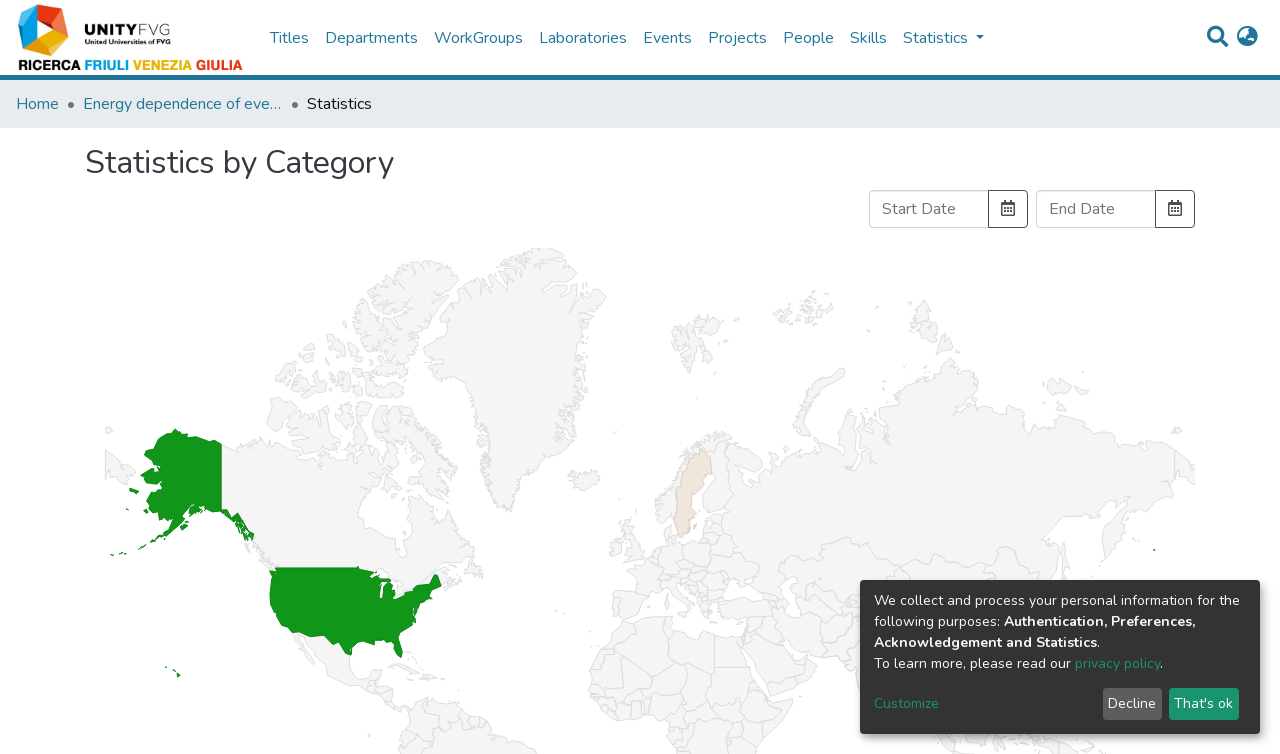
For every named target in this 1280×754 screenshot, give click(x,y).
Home (37, 104)
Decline (1132, 703)
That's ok (1203, 703)
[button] (1247, 38)
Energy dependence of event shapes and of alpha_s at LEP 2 (183, 104)
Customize (906, 703)
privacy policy (1117, 663)
